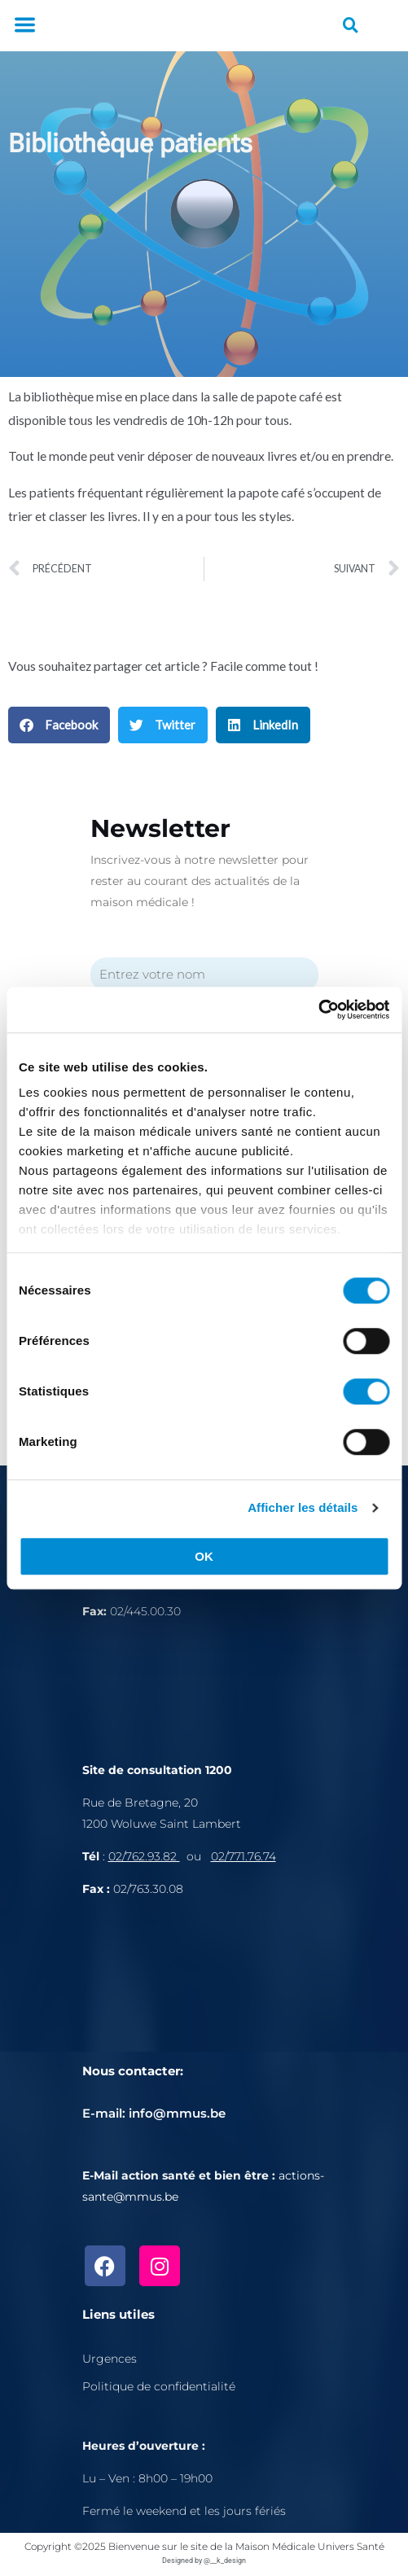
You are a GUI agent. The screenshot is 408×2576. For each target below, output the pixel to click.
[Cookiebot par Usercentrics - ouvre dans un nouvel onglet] (318, 1009)
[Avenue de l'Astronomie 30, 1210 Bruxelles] (204, 1688)
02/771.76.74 (243, 1856)
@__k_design (225, 2560)
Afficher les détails (303, 1507)
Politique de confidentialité (158, 2386)
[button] (24, 25)
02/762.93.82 (144, 1856)
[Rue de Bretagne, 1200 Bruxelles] (204, 1990)
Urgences (109, 2358)
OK (204, 1556)
